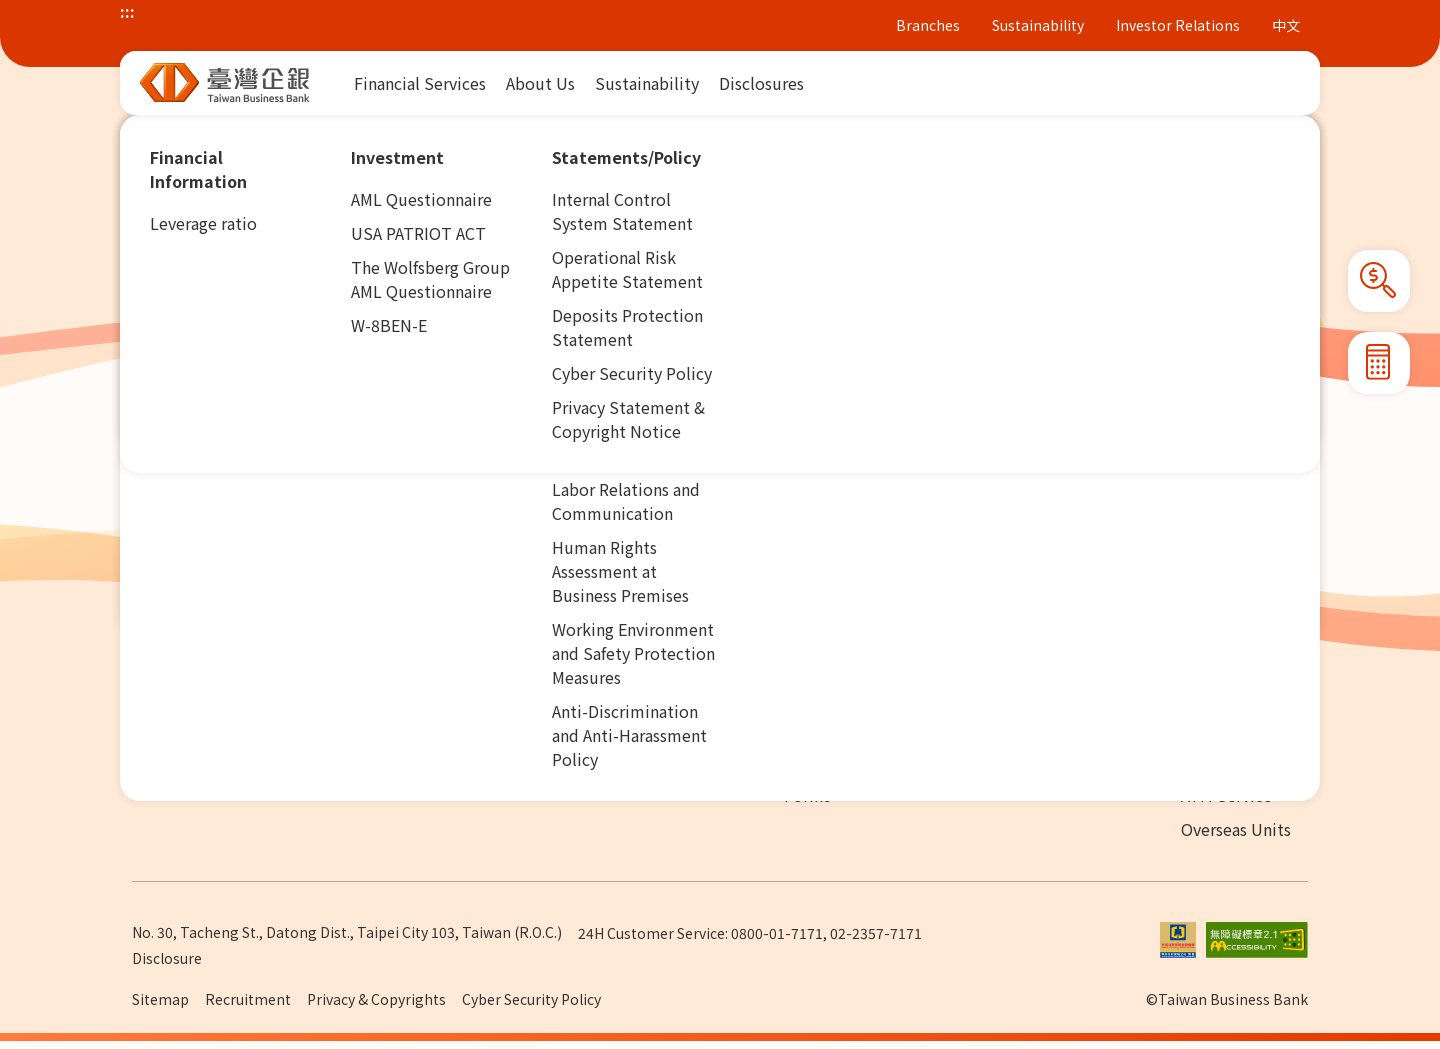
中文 (1286, 25)
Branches (928, 25)
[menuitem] (420, 83)
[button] (1308, 135)
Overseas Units (1236, 829)
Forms (807, 795)
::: (127, 11)
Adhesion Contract (852, 761)
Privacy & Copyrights (376, 999)
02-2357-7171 (876, 933)
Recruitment (248, 999)
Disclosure (167, 958)
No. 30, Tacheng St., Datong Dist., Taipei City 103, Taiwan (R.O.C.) (347, 932)
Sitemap (160, 999)
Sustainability (1038, 25)
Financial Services (255, 134)
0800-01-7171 (777, 933)
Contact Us (1047, 761)
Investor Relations (1178, 25)
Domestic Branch (1244, 761)
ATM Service (1226, 795)
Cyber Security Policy (531, 999)
